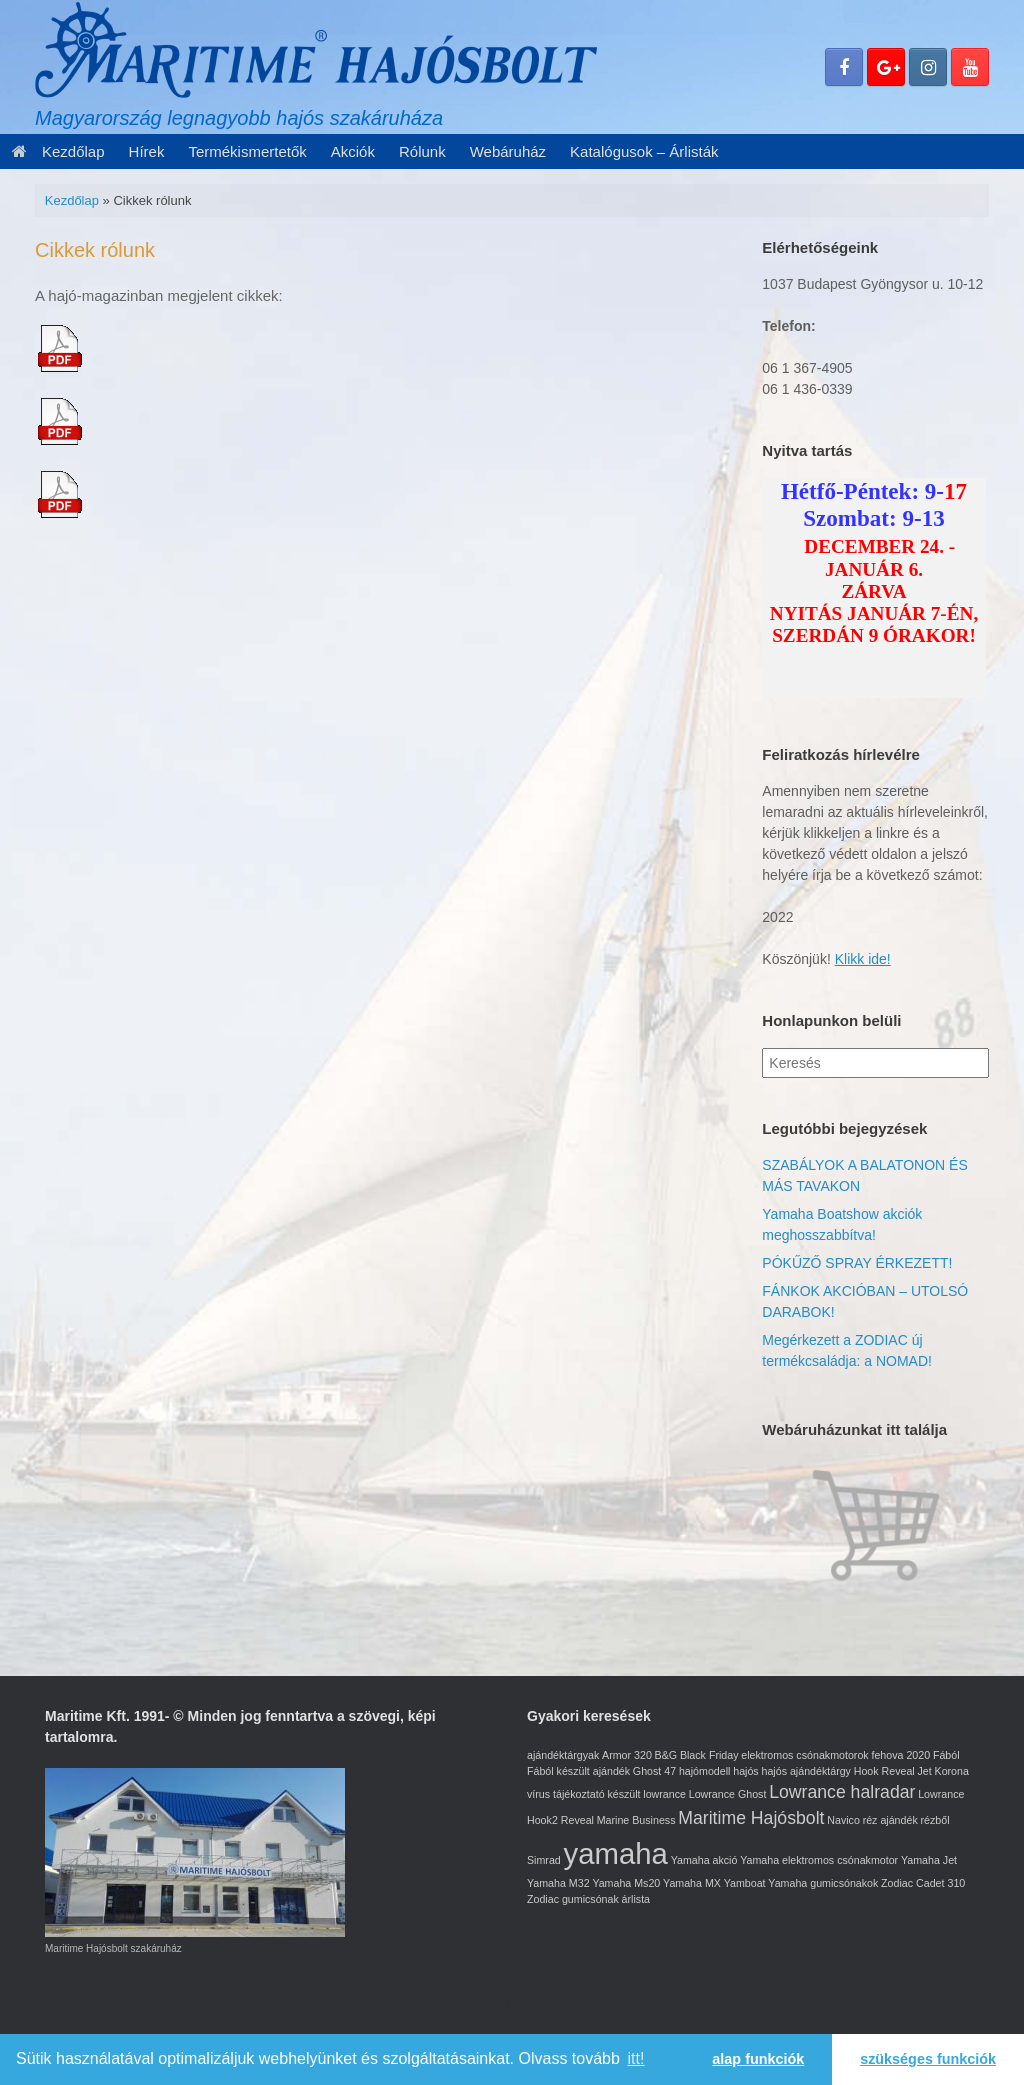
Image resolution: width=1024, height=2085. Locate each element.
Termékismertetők (247, 151)
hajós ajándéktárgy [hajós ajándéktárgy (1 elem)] (805, 1771)
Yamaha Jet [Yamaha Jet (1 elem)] (929, 1860)
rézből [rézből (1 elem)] (935, 1820)
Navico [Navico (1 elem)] (843, 1820)
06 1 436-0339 (807, 389)
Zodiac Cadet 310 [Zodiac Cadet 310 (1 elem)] (923, 1883)
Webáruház (508, 151)
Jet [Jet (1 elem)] (925, 1771)
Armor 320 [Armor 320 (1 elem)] (627, 1755)
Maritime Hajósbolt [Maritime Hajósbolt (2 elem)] (751, 1818)
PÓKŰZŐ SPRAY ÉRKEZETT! (857, 1263)
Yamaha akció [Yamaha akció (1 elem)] (704, 1860)
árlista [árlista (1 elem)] (636, 1899)
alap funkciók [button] (758, 2059)
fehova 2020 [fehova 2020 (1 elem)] (900, 1755)
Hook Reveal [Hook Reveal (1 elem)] (884, 1771)
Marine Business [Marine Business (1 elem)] (636, 1820)
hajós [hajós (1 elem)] (745, 1771)
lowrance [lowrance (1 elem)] (664, 1794)
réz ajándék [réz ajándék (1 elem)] (890, 1820)
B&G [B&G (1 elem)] (666, 1755)
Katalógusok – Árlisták (644, 151)
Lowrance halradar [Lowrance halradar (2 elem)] (842, 1792)
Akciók (353, 151)
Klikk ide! (863, 959)
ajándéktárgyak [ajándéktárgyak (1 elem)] (563, 1755)
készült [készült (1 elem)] (623, 1794)
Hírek (147, 151)
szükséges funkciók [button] (928, 2059)
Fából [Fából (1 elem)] (946, 1755)
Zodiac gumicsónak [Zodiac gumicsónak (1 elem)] (573, 1899)
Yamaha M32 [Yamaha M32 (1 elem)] (558, 1883)
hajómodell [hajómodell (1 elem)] (705, 1771)
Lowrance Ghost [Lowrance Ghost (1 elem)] (728, 1794)
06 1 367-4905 (807, 368)
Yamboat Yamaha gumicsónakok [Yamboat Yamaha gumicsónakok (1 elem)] (801, 1883)
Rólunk (422, 151)
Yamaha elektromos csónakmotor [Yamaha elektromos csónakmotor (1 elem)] (819, 1860)
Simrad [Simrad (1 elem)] (544, 1860)
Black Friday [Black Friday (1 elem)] (709, 1755)
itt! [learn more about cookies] (636, 2058)
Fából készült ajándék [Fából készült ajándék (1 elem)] (578, 1771)
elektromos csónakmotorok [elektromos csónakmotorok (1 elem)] (804, 1755)
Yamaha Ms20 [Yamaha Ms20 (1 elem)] (626, 1883)
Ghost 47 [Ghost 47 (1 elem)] (654, 1771)
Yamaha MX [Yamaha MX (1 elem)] (692, 1883)
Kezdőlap (58, 151)
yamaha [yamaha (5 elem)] (616, 1853)
